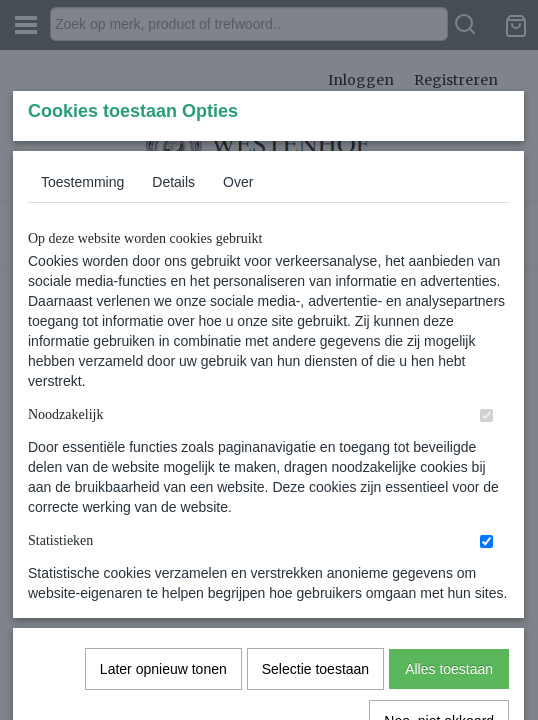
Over (238, 331)
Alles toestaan (449, 596)
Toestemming (82, 331)
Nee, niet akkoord (439, 648)
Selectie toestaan (315, 596)
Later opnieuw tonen (163, 596)
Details (173, 331)
